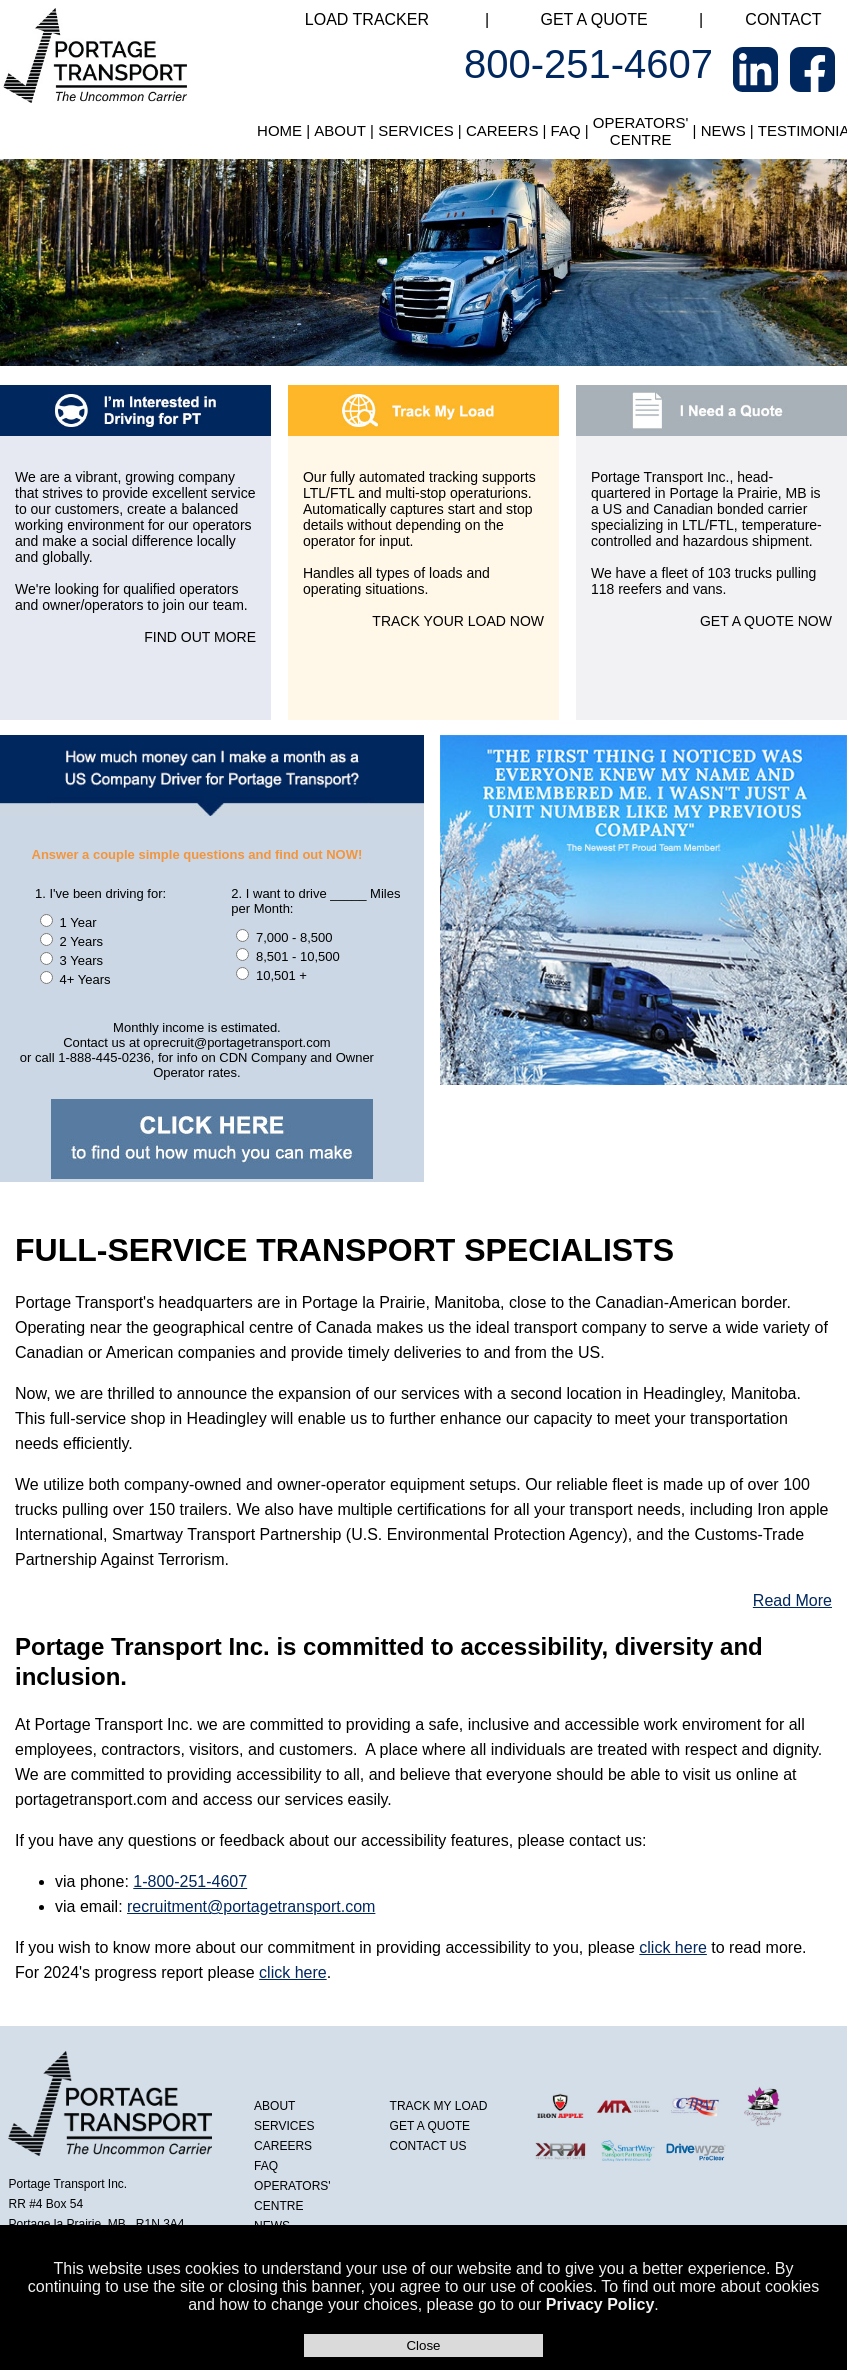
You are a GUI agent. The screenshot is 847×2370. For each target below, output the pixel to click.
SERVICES (416, 130)
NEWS (723, 130)
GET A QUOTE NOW (766, 621)
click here (673, 1947)
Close (423, 2345)
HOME (279, 130)
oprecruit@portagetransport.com (236, 1042)
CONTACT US (428, 2146)
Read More (792, 1600)
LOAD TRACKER (367, 19)
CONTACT (783, 19)
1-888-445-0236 (104, 1057)
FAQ (566, 130)
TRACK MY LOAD (439, 2106)
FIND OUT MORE (200, 637)
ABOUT (340, 130)
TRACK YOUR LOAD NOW (458, 621)
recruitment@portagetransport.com (251, 1906)
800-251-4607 (588, 64)
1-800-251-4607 (190, 1881)
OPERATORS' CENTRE (641, 131)
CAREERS (502, 130)
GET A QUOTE (593, 19)
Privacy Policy (600, 2304)
